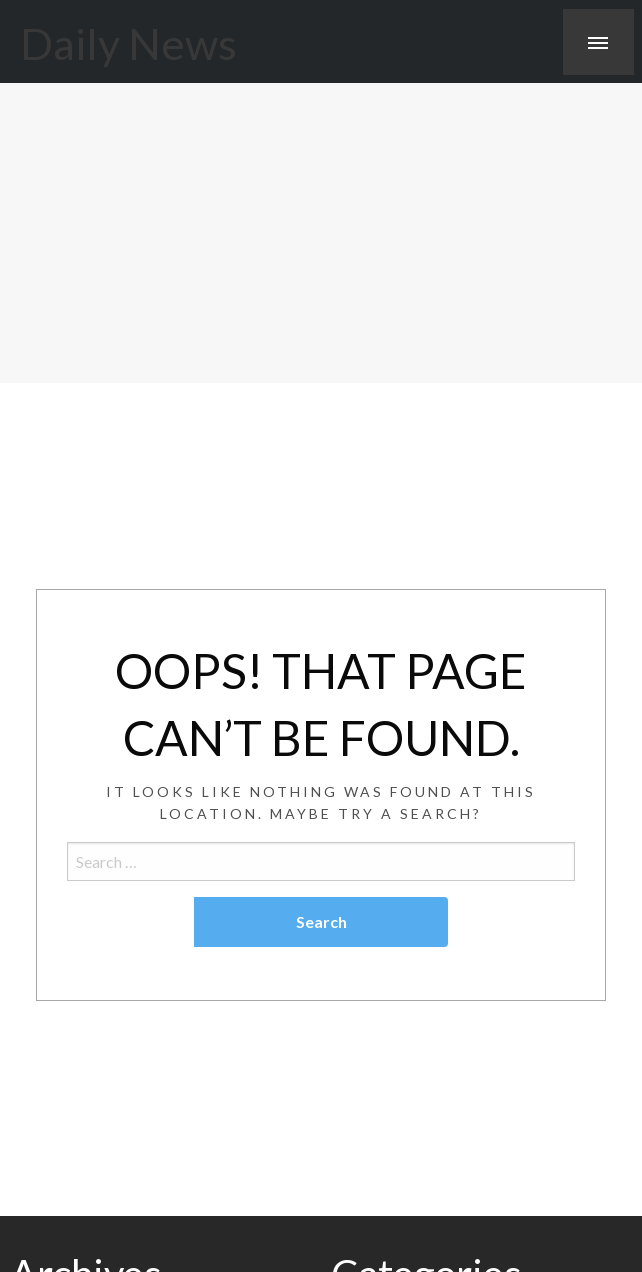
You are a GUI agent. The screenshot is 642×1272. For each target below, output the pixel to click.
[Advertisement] (321, 233)
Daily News (128, 43)
